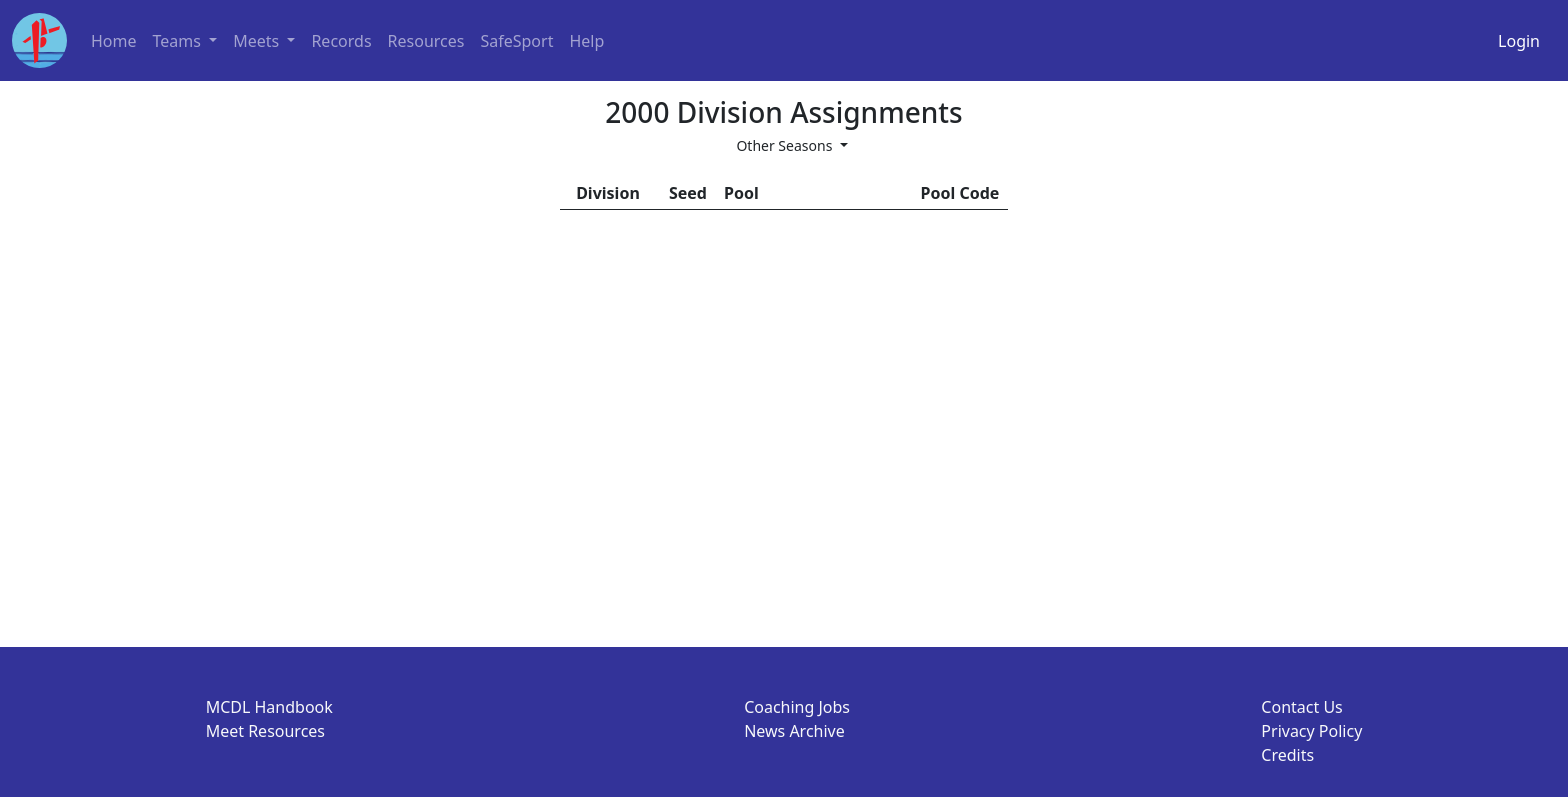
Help (586, 41)
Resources (426, 41)
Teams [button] (179, 41)
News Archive (794, 731)
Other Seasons (786, 145)
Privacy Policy (1311, 731)
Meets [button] (258, 41)
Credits (1287, 755)
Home (114, 41)
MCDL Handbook (269, 707)
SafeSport (516, 41)
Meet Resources (265, 731)
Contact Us (1301, 707)
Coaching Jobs (797, 707)
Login (1519, 41)
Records (341, 41)
